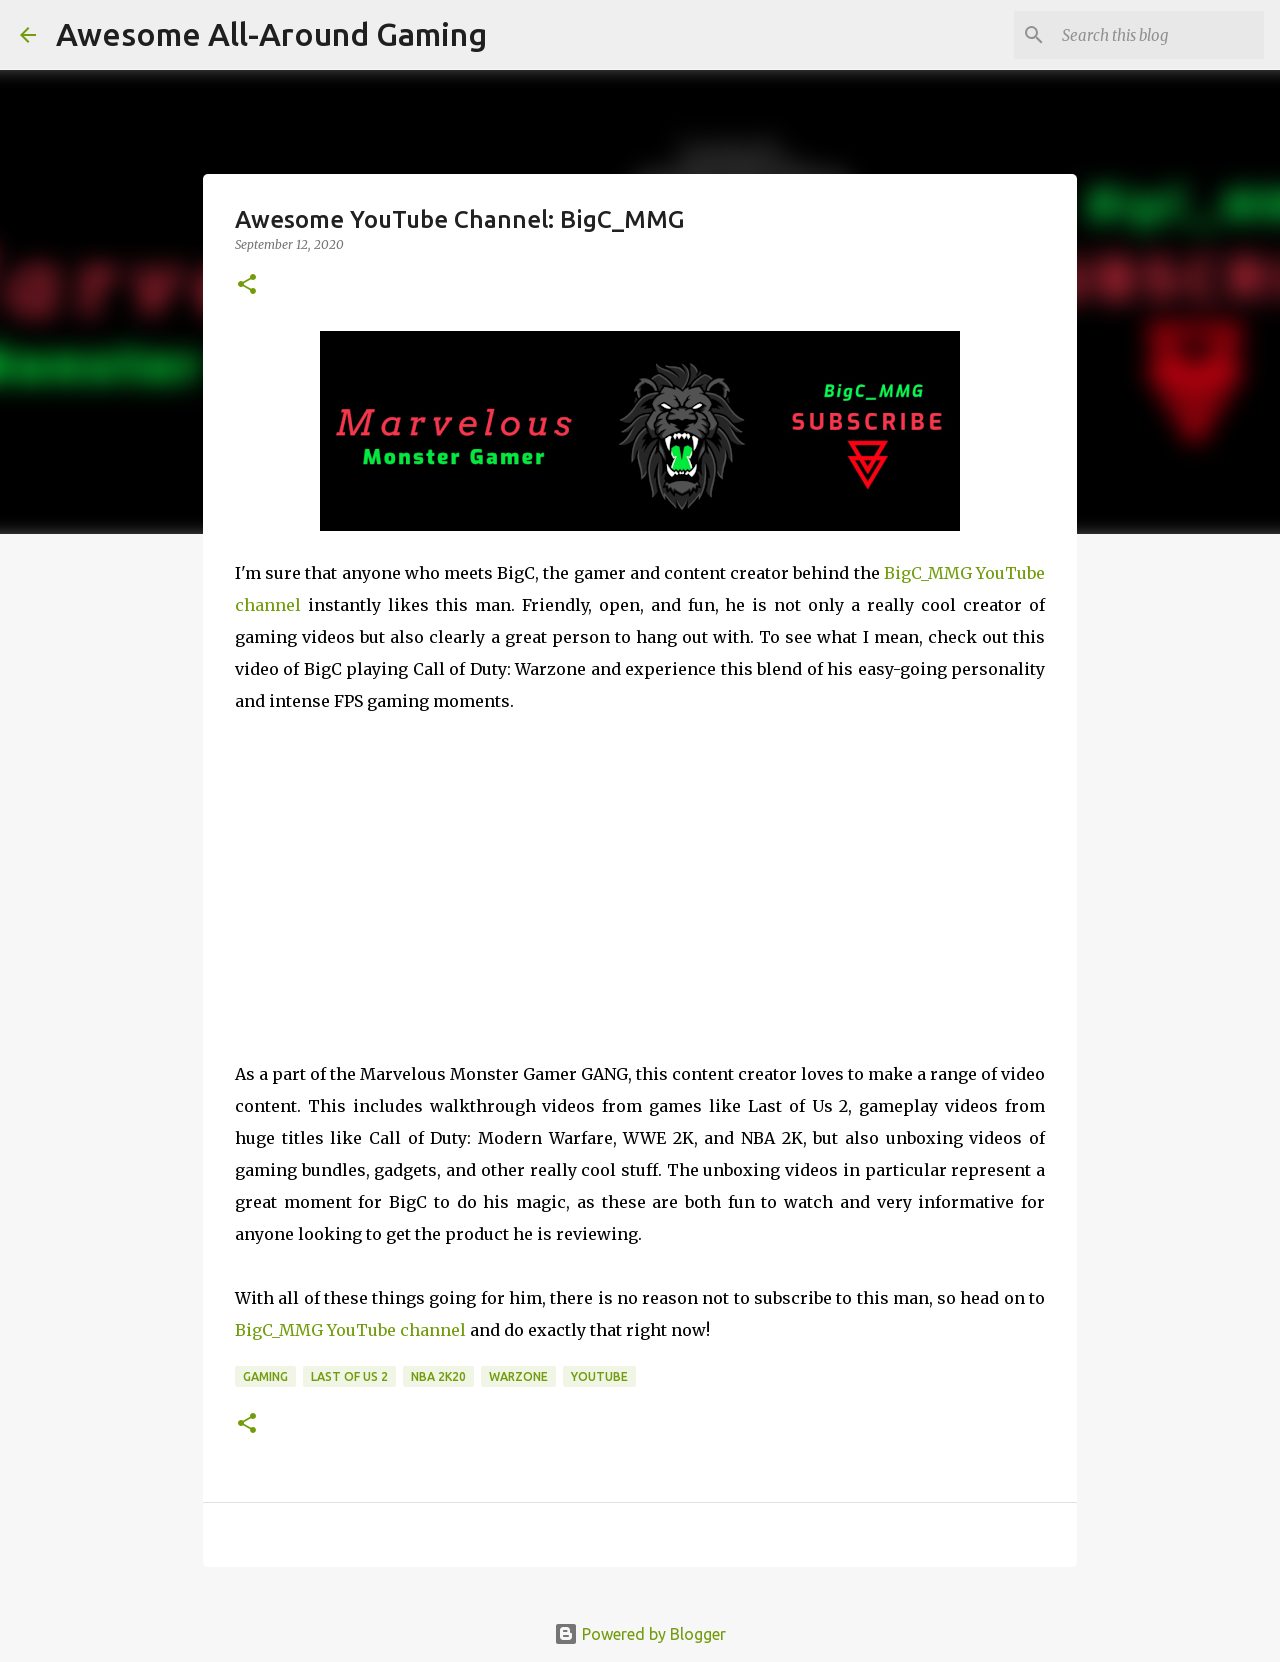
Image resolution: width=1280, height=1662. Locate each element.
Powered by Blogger (640, 1634)
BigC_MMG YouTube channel (350, 1330)
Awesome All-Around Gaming (271, 34)
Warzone (518, 1376)
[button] (247, 285)
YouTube (599, 1376)
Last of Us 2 (349, 1376)
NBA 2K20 (438, 1376)
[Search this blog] (1159, 35)
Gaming (265, 1376)
